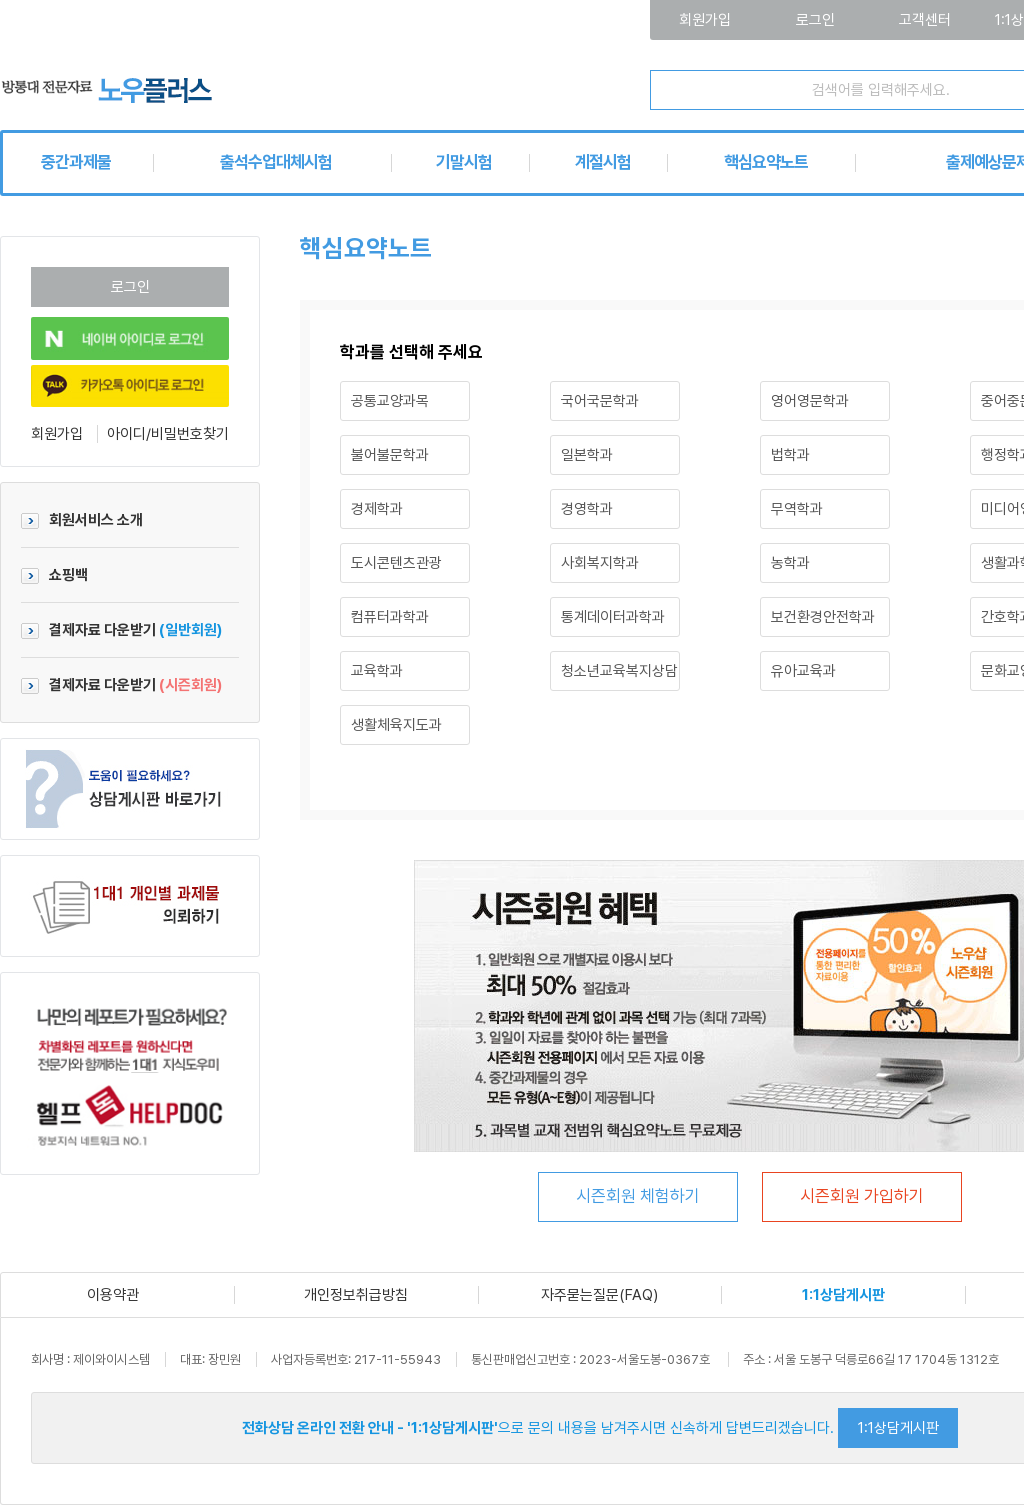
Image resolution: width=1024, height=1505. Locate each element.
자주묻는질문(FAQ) (599, 1295)
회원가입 (57, 434)
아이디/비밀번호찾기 (168, 434)
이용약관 (113, 1295)
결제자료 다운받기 (121, 630)
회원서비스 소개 (82, 520)
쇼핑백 (54, 575)
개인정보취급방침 (356, 1295)
